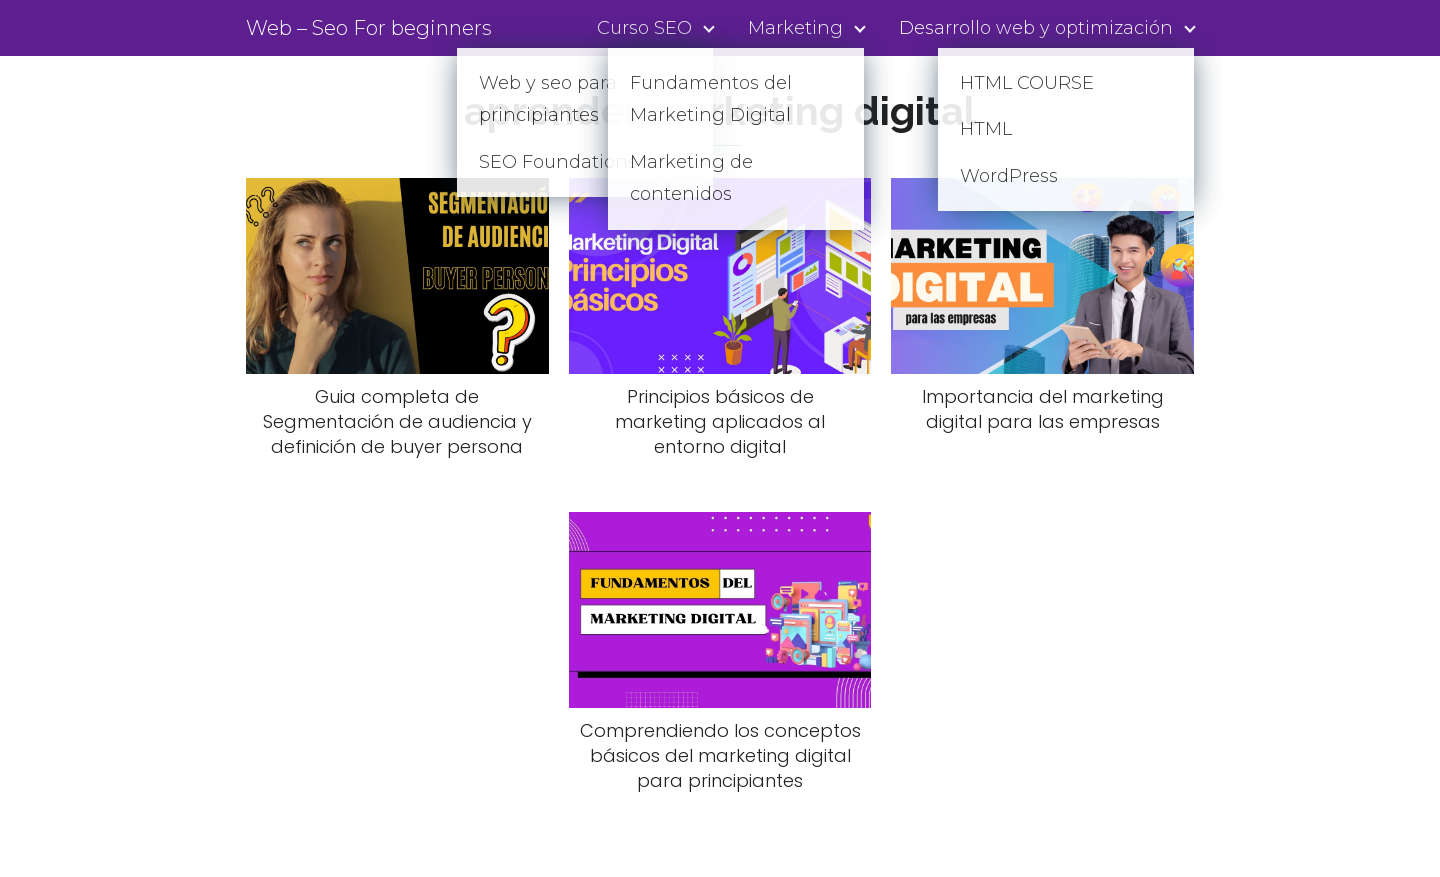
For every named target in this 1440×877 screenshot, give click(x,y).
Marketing (795, 28)
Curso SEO (644, 28)
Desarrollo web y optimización (1036, 28)
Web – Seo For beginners (369, 28)
